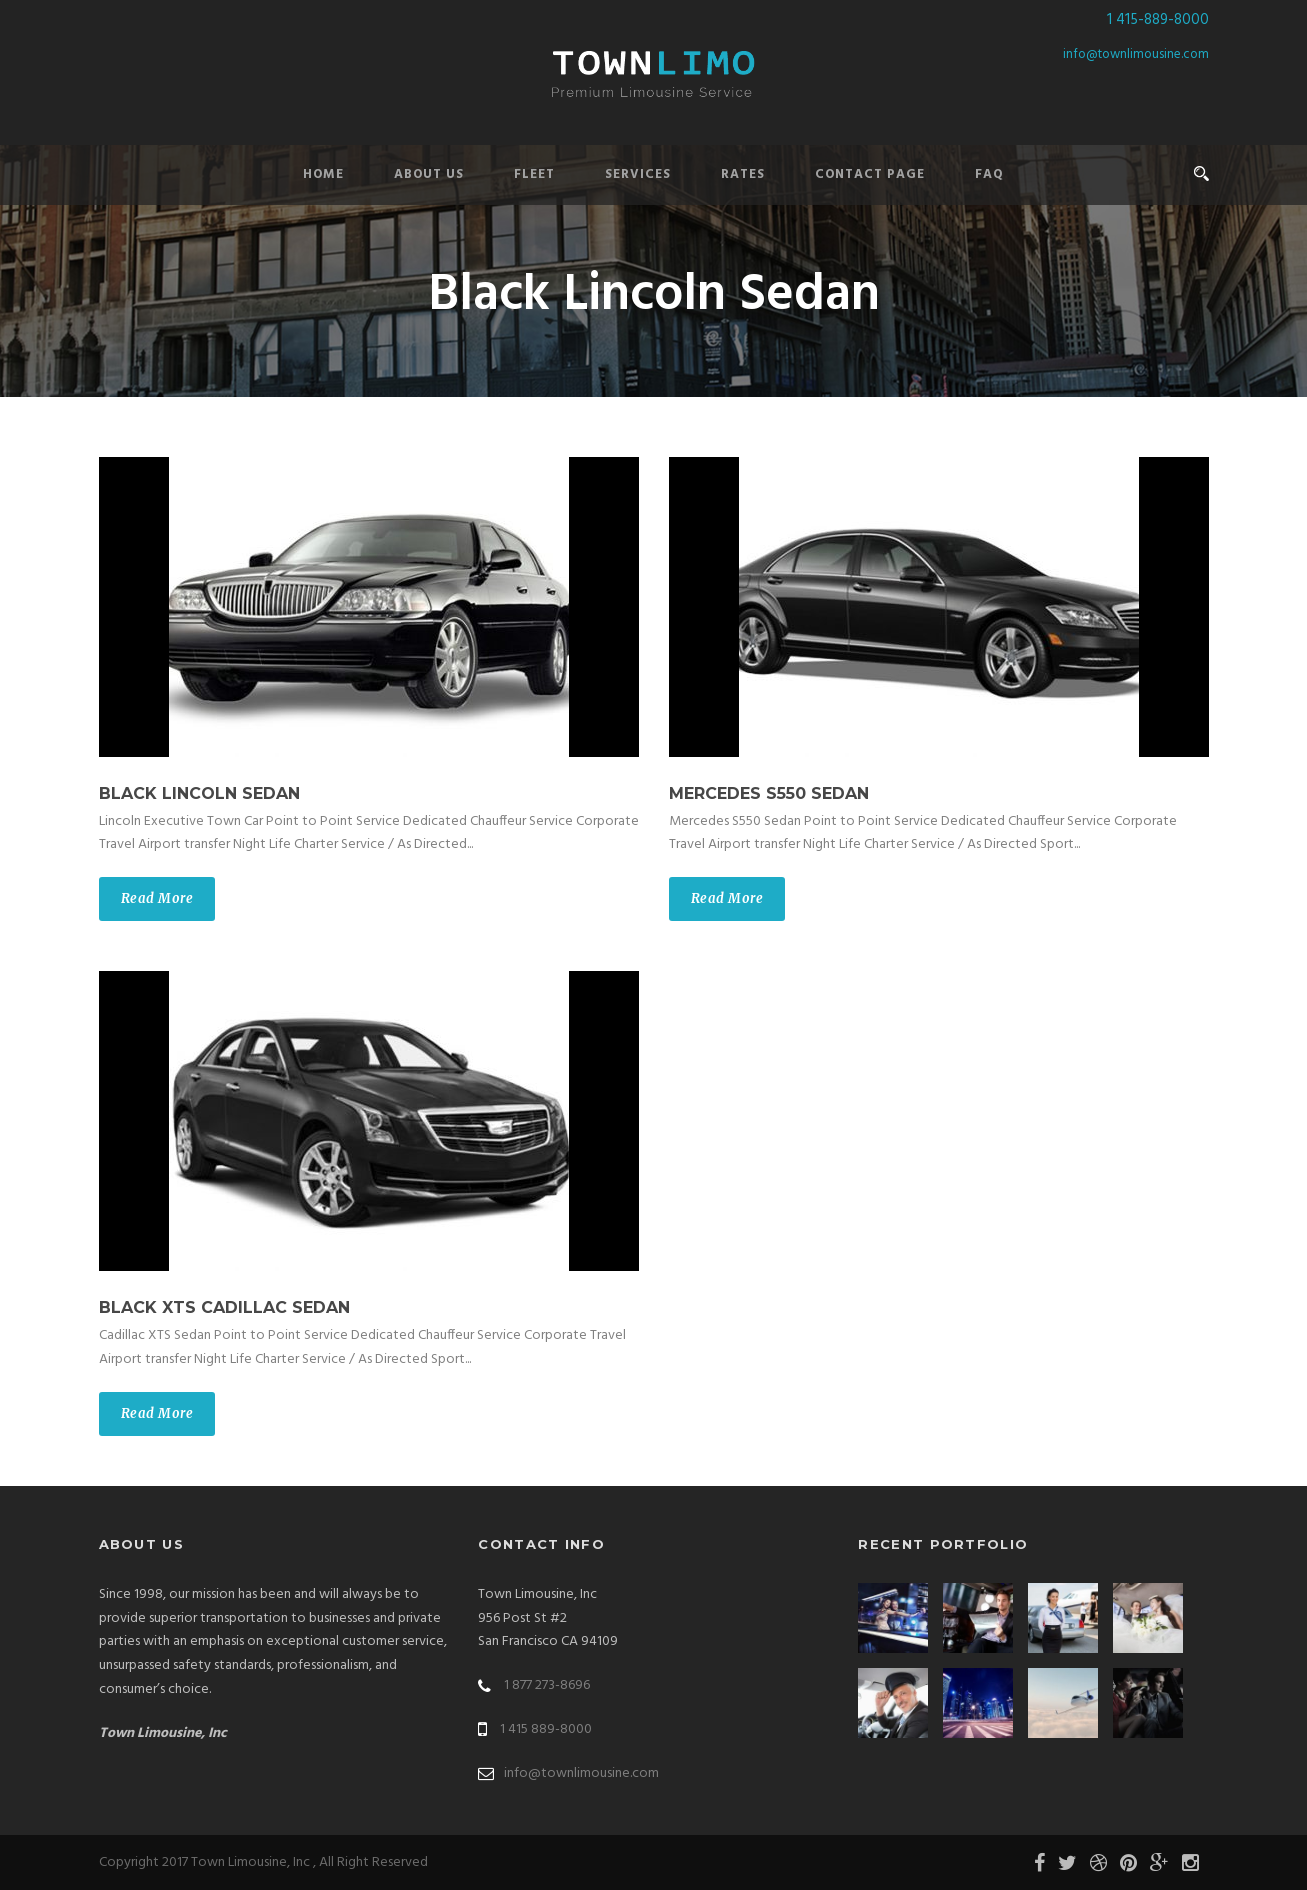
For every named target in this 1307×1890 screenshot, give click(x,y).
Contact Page (870, 174)
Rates (743, 174)
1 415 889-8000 (546, 1729)
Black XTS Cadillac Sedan (224, 1307)
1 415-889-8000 (1158, 20)
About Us (429, 174)
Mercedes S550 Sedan (769, 793)
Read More (157, 898)
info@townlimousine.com (1136, 54)
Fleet (534, 174)
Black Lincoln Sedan (199, 793)
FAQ (989, 174)
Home (323, 174)
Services (638, 174)
